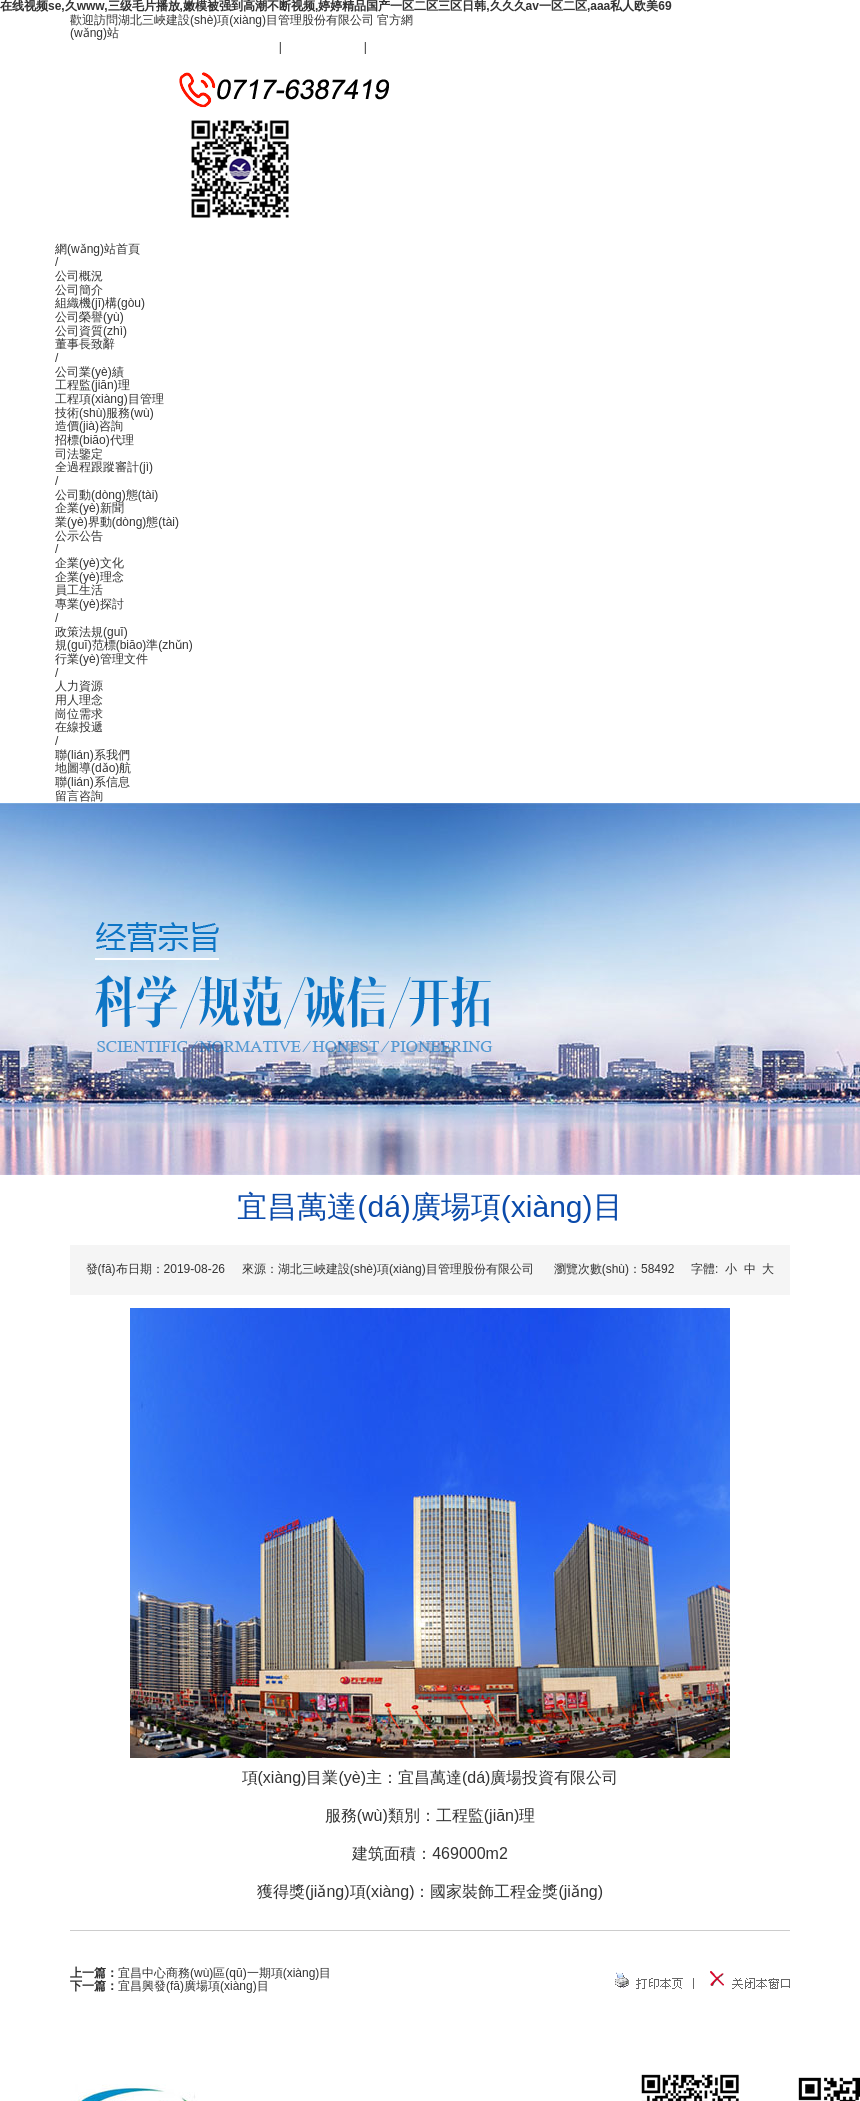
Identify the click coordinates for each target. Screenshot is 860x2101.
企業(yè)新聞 (89, 508)
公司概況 (79, 276)
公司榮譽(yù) (89, 317)
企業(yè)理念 (89, 577)
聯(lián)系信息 (92, 782)
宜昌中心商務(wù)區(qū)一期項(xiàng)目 (224, 1973)
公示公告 (79, 536)
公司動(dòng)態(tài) (106, 495)
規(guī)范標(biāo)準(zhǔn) (124, 645)
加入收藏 (251, 47)
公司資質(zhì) (91, 331)
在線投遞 (79, 727)
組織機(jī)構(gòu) (100, 303)
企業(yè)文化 (89, 563)
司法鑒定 (79, 454)
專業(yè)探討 (89, 604)
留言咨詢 (79, 796)
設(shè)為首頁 (322, 47)
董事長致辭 (85, 344)
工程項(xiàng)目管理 (109, 399)
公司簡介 (79, 290)
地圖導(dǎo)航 (93, 768)
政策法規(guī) (91, 632)
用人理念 (79, 700)
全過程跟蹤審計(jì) (104, 467)
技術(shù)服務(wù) (104, 413)
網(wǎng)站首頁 (97, 249)
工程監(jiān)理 (92, 385)
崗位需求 (79, 714)
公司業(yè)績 (89, 372)
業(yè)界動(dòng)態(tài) (117, 522)
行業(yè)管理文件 (101, 659)
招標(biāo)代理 (94, 440)
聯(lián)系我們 (407, 47)
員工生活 (79, 590)
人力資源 (79, 686)
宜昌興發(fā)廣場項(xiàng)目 (193, 1986)
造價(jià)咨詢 (89, 426)
